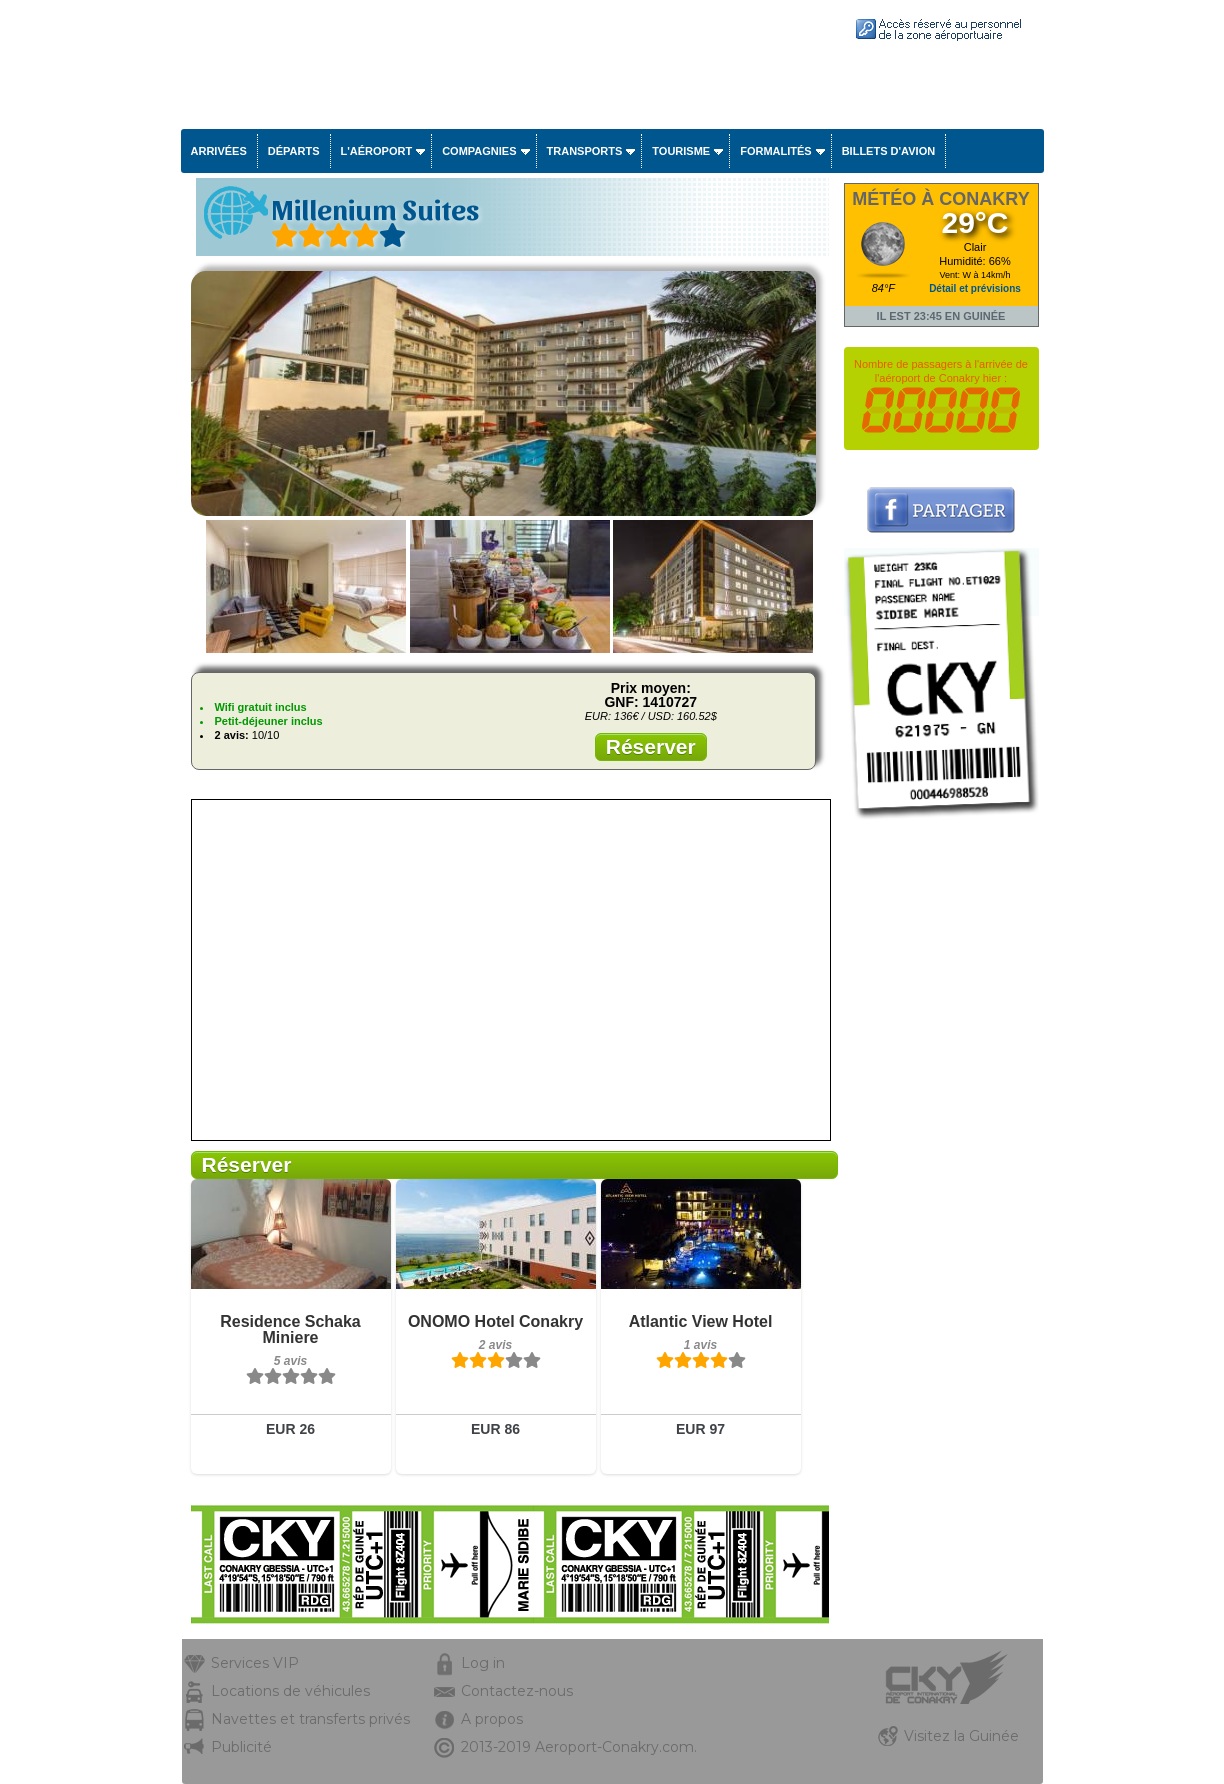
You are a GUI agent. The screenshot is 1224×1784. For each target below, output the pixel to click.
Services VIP (255, 1663)
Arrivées (219, 151)
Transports (585, 151)
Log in (483, 1663)
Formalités (776, 151)
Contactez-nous (517, 1691)
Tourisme (681, 151)
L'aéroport (377, 151)
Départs (294, 151)
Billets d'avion (888, 151)
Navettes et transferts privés (310, 1719)
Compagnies (479, 151)
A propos (492, 1719)
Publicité (241, 1747)
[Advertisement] (941, 1127)
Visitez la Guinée (961, 1736)
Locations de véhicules (290, 1691)
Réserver (651, 746)
